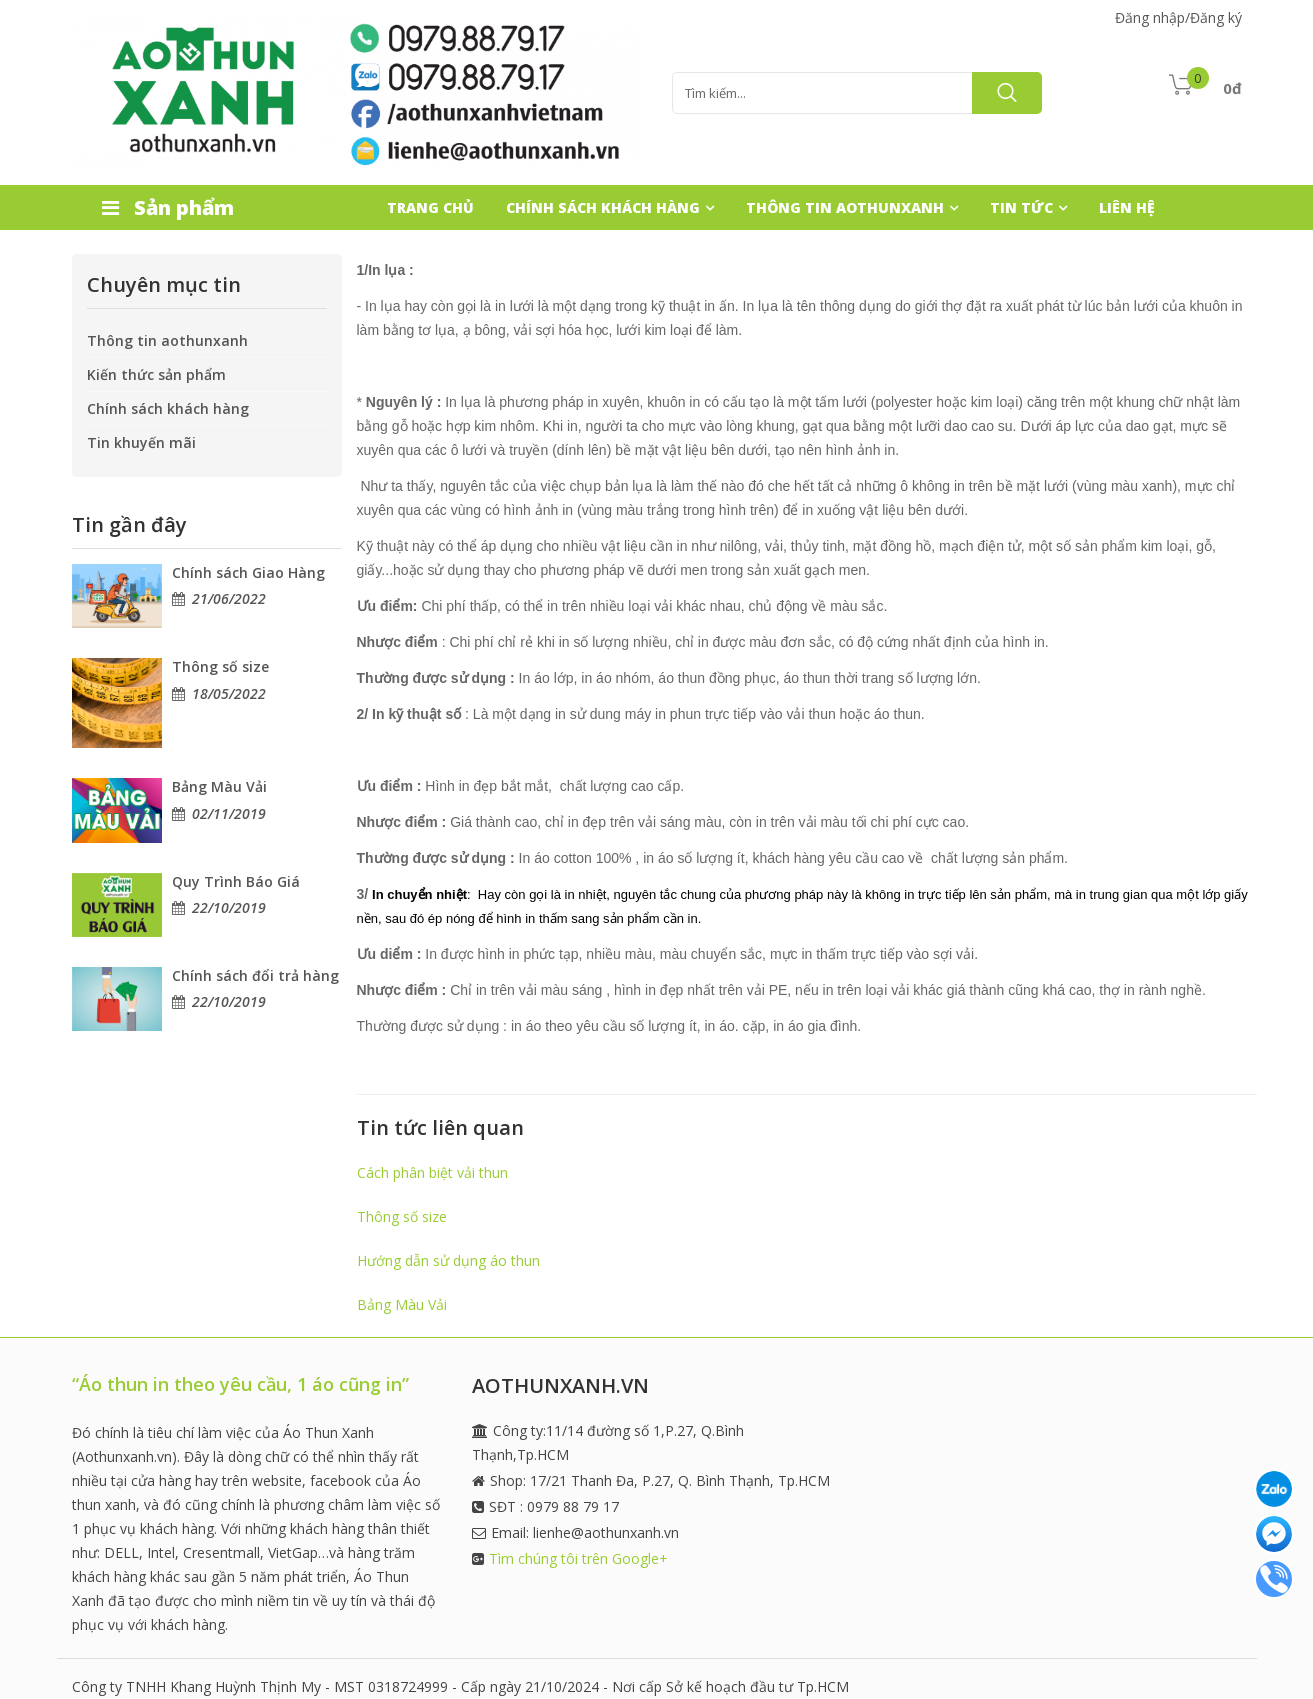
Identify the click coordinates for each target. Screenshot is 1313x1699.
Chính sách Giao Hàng (248, 572)
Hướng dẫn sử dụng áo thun (448, 1260)
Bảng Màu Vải (219, 786)
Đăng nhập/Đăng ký (1178, 18)
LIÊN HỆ (1127, 207)
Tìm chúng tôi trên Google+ (578, 1558)
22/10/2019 (229, 907)
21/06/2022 (229, 598)
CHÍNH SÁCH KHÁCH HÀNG (603, 207)
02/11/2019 (229, 813)
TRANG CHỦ (430, 207)
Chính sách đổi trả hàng (255, 975)
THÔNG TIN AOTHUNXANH (845, 207)
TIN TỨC (1021, 207)
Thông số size (220, 666)
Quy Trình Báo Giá (236, 881)
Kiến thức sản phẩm (156, 374)
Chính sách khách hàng (168, 408)
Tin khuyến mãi (141, 442)
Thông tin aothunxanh (167, 340)
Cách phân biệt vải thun (432, 1172)
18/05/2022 (229, 693)
